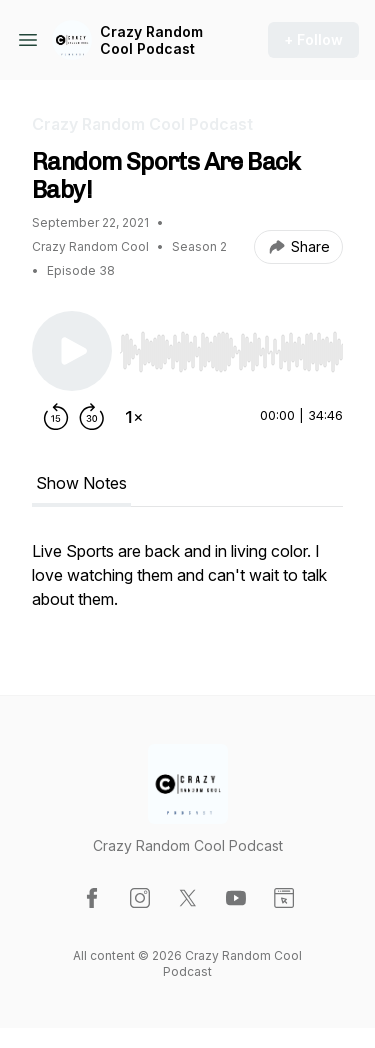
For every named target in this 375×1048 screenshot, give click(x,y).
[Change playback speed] (134, 417)
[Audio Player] (231, 346)
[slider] (231, 352)
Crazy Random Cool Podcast (151, 40)
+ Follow (313, 39)
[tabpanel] (187, 585)
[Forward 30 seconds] (92, 417)
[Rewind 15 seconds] (56, 417)
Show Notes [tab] (81, 483)
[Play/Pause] (72, 351)
